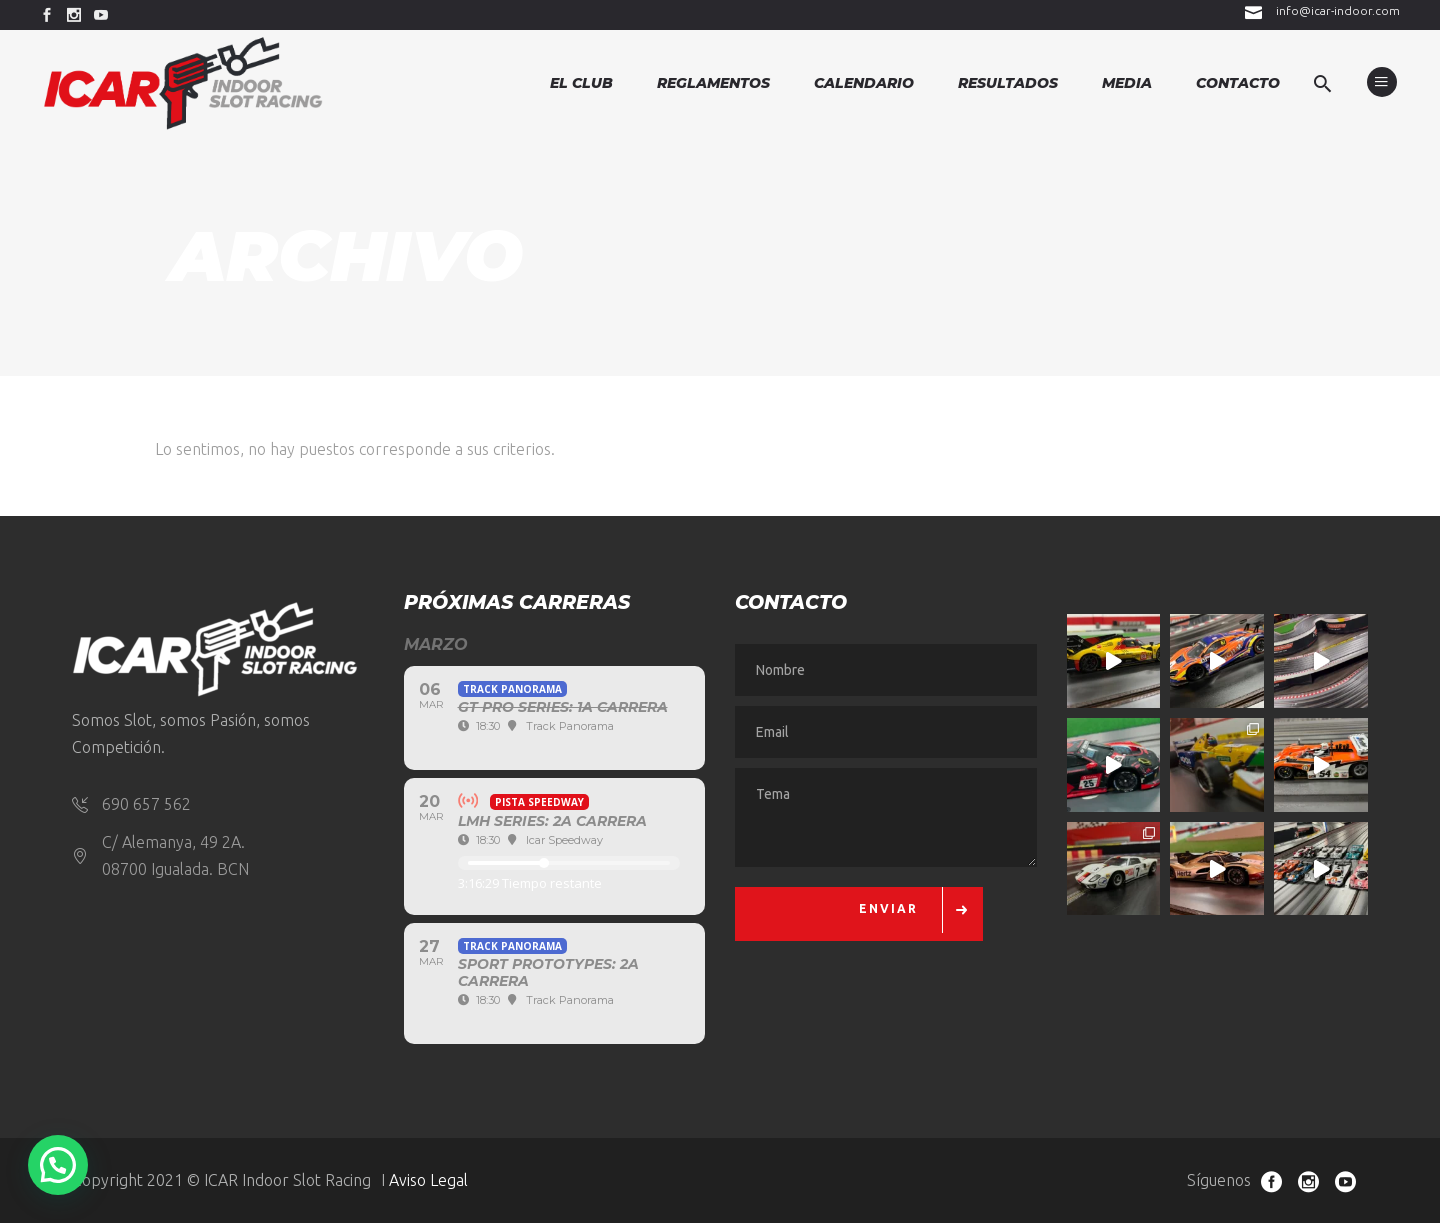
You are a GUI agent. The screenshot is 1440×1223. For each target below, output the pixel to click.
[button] (58, 1165)
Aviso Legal (428, 1180)
